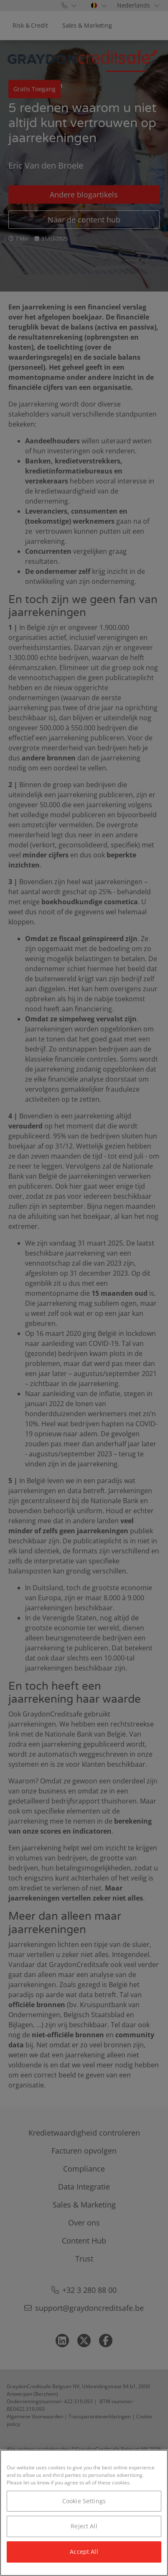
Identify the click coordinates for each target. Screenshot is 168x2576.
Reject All (84, 2526)
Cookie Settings (84, 2501)
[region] (84, 2513)
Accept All (84, 2552)
